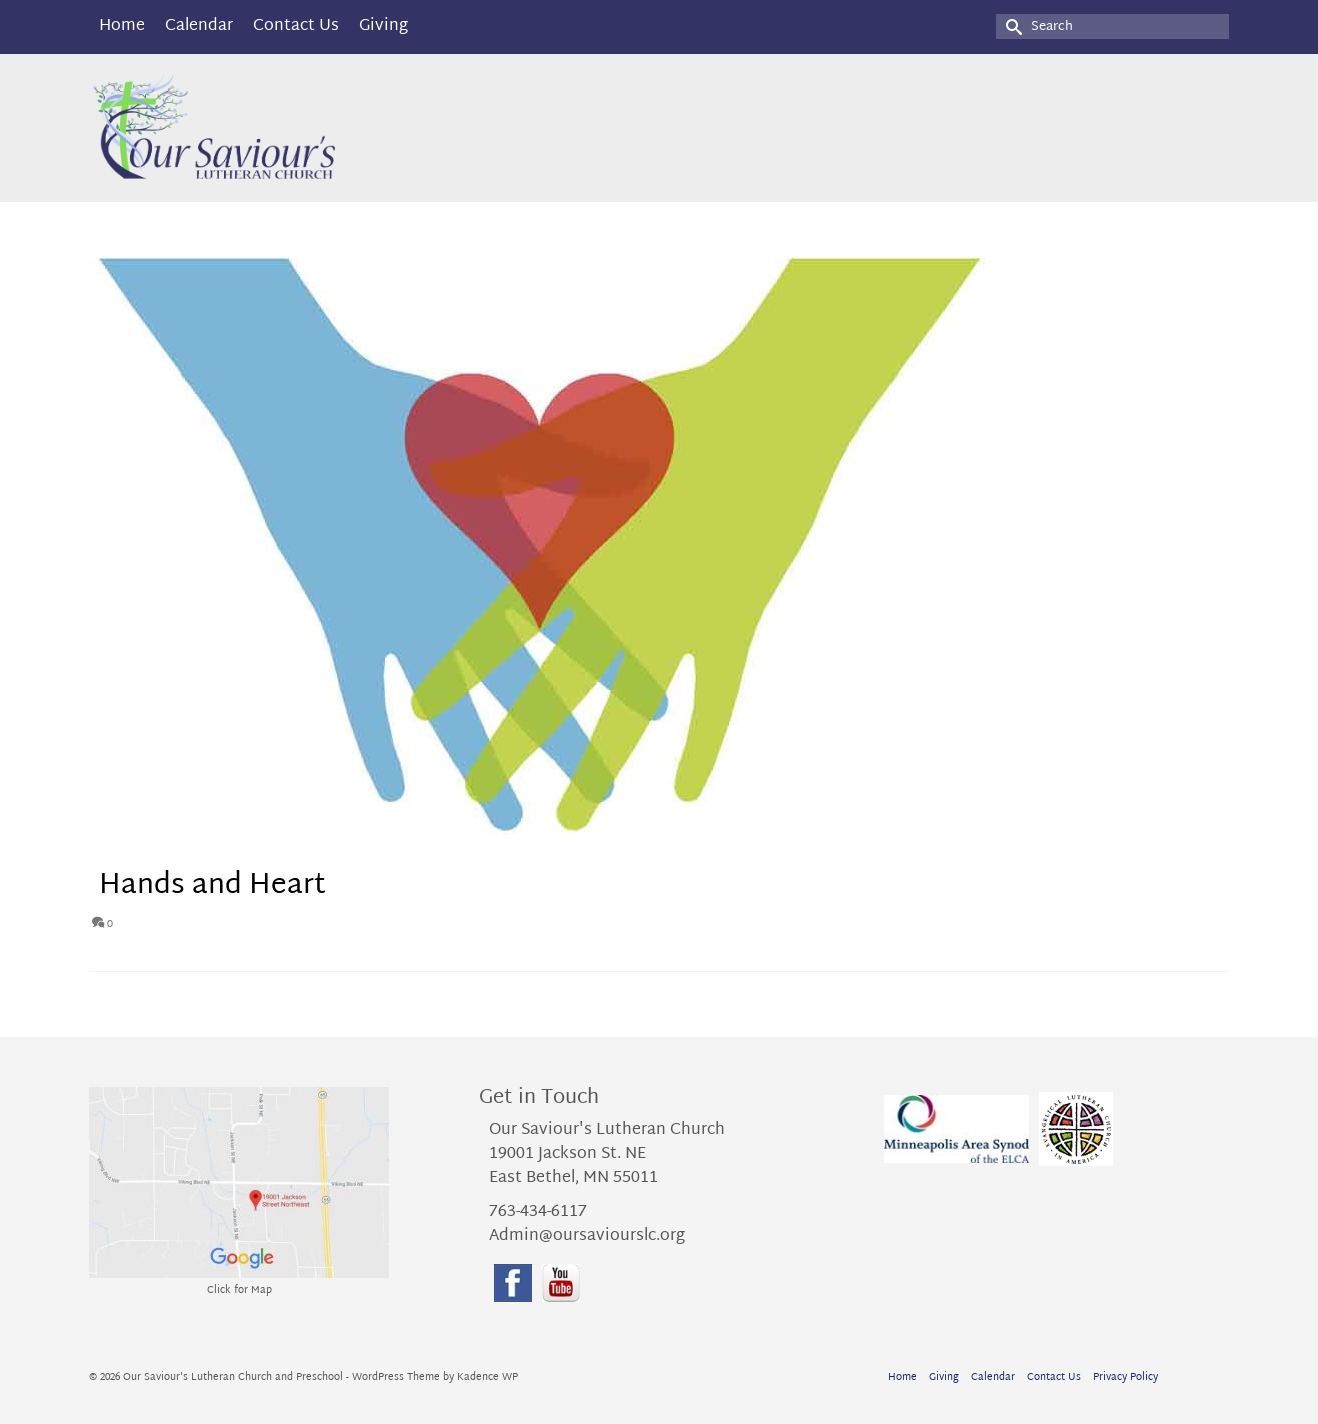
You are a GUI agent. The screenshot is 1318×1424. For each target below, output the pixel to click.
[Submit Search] (1011, 26)
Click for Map (239, 1290)
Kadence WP (487, 1377)
